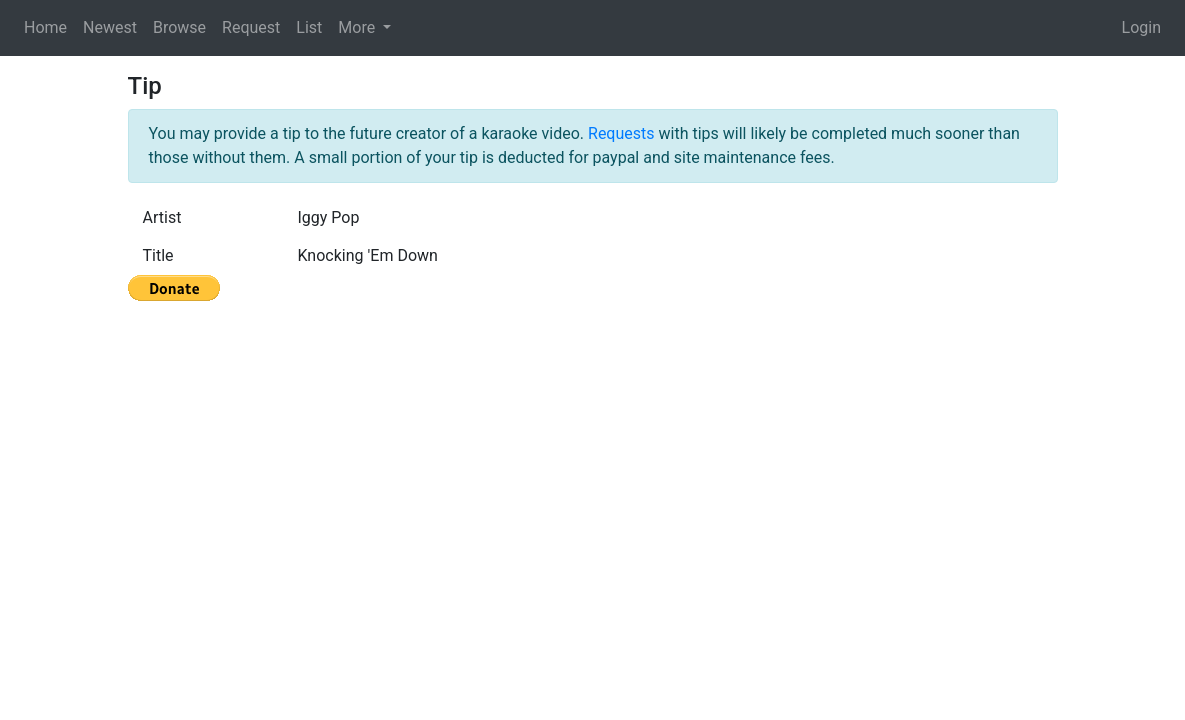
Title (158, 255)
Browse (179, 27)
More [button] (358, 27)
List (309, 27)
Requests (621, 133)
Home (45, 27)
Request (251, 27)
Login (1141, 27)
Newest (110, 27)
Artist (162, 217)
